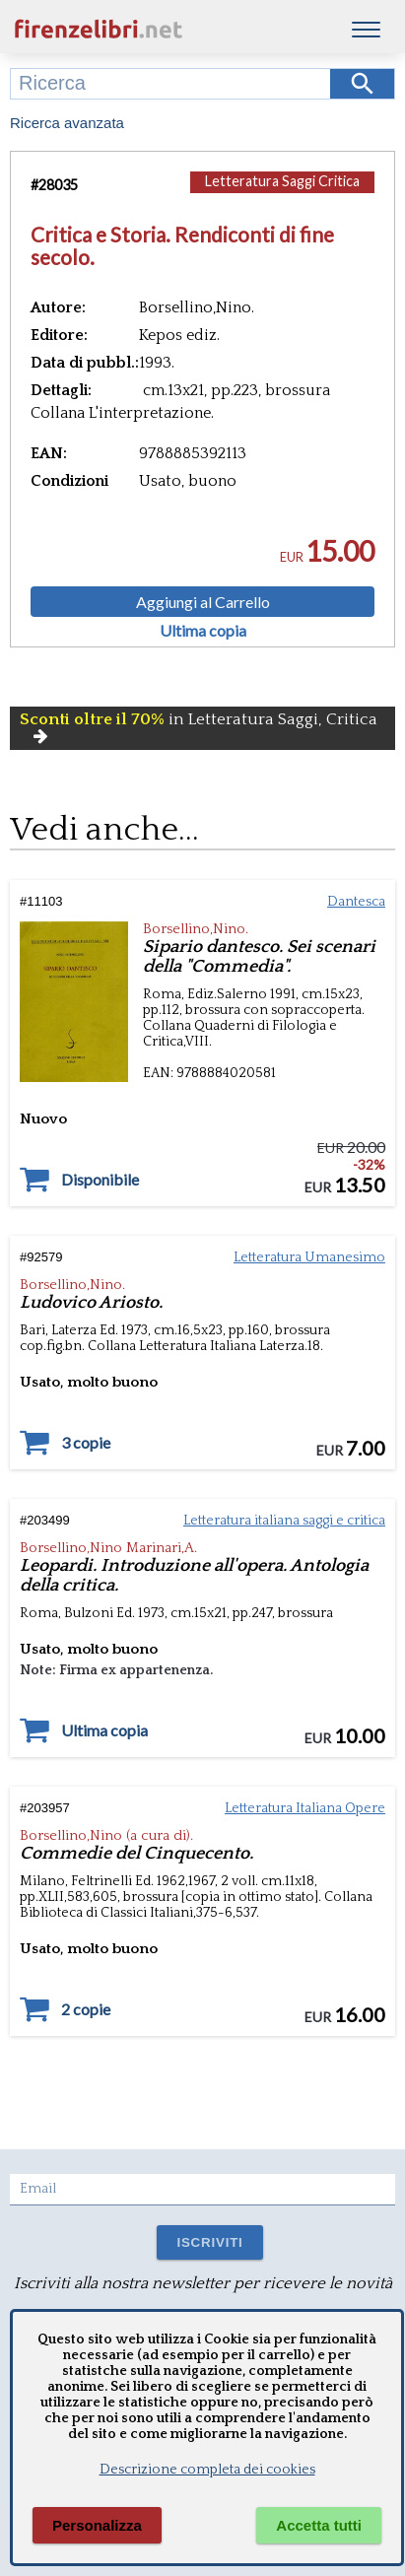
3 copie (85, 1443)
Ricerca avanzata (67, 122)
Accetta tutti (319, 2525)
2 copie (85, 2009)
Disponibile (100, 1179)
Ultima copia (203, 631)
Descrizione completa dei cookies (207, 2469)
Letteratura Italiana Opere (305, 1808)
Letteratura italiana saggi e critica (284, 1520)
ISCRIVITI (209, 2242)
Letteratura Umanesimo (309, 1257)
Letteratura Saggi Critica (282, 180)
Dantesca (356, 902)
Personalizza (97, 2525)
